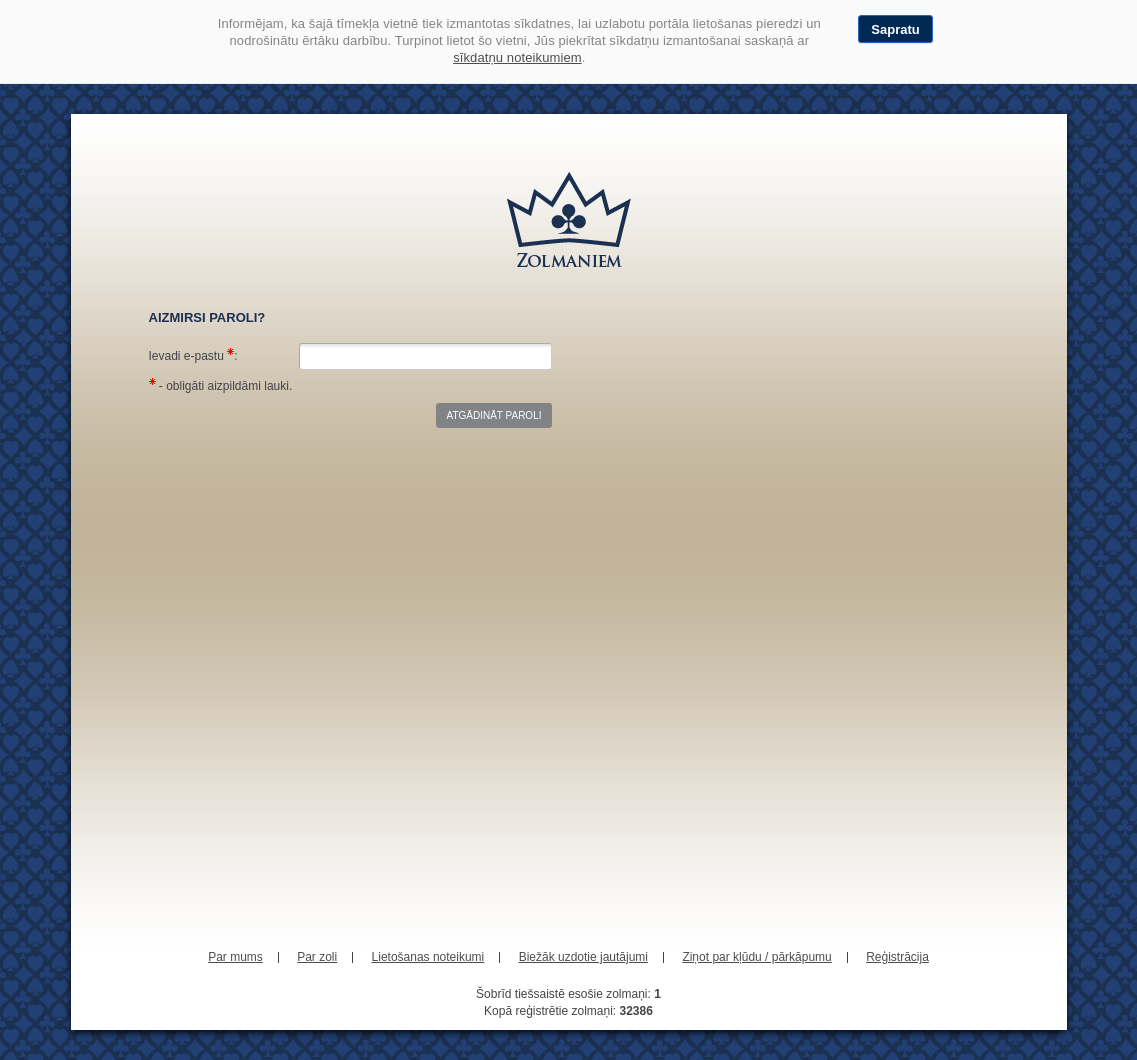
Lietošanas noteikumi (428, 957)
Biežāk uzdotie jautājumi (583, 957)
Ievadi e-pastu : (193, 356)
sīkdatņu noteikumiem (517, 57)
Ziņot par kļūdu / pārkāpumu (756, 957)
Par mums (235, 957)
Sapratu (895, 29)
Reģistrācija (897, 957)
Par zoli (317, 957)
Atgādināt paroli (493, 415)
